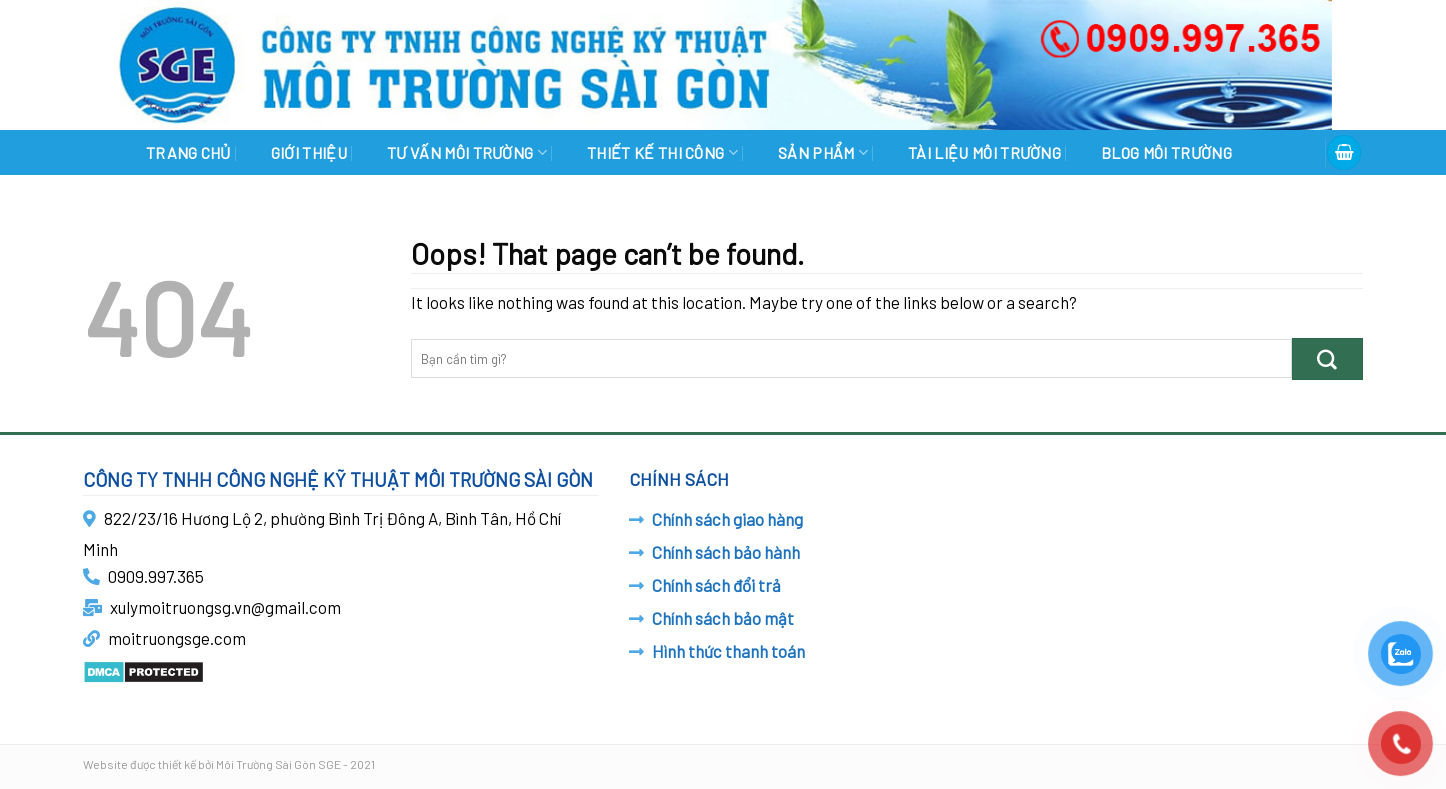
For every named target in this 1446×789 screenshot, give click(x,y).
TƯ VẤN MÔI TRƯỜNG (467, 152)
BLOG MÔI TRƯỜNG (1166, 152)
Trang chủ (188, 152)
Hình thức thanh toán (728, 651)
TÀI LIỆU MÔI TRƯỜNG (984, 152)
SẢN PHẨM (823, 152)
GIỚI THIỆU (309, 152)
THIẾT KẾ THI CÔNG (662, 152)
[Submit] (1327, 358)
